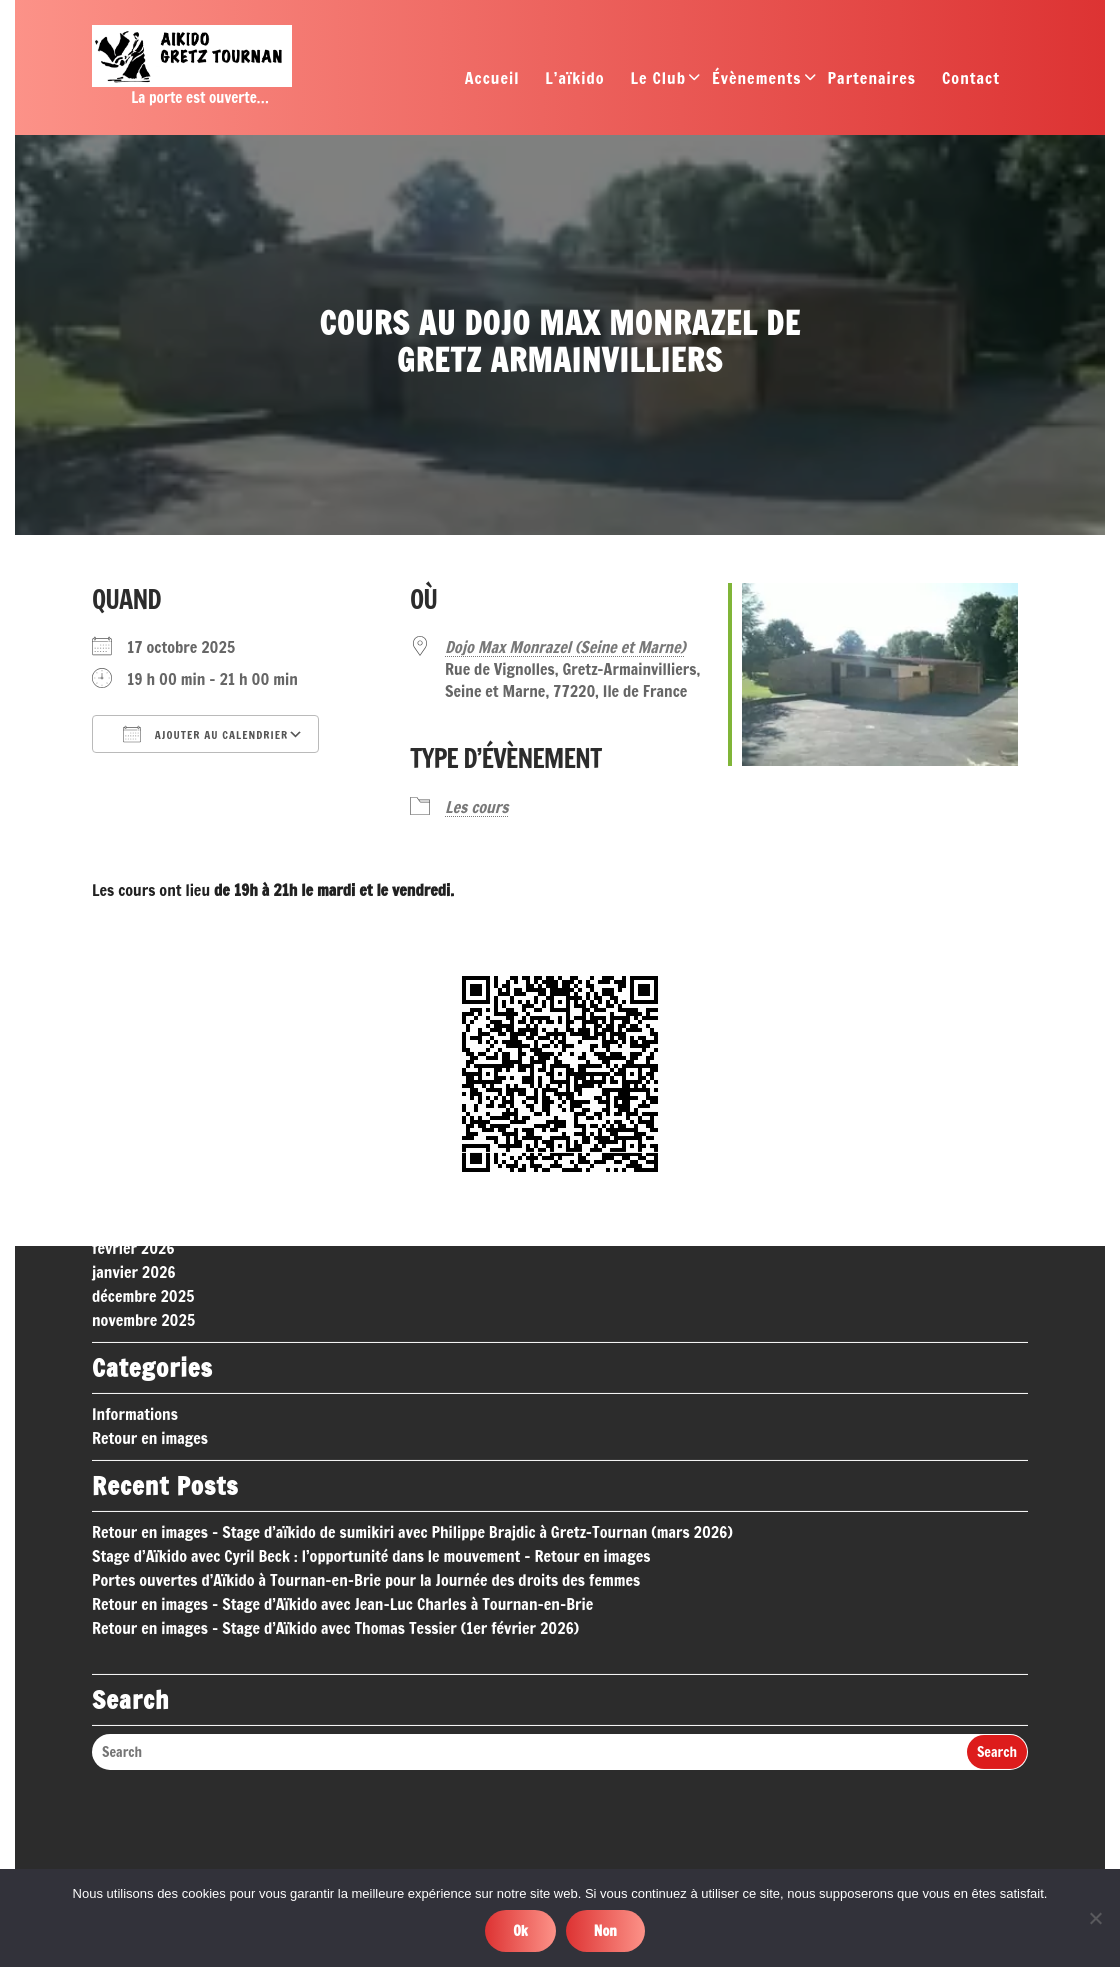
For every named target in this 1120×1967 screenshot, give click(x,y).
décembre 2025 (143, 1104)
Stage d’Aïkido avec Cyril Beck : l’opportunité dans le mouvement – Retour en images (371, 1364)
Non (605, 1931)
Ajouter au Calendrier (205, 734)
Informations (135, 1222)
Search (997, 1561)
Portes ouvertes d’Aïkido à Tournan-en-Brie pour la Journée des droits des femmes (366, 1388)
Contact (971, 83)
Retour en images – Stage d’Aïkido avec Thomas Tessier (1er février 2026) (335, 1436)
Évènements (757, 83)
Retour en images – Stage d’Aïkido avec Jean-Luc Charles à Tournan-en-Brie (342, 1412)
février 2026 (133, 1056)
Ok (520, 1931)
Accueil (492, 83)
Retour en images (150, 1246)
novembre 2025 (143, 1128)
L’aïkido (574, 83)
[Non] (1095, 1918)
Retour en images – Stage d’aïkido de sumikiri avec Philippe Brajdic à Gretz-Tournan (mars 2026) (412, 1340)
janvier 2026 (134, 1080)
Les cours (476, 807)
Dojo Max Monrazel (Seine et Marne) (565, 647)
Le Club (658, 83)
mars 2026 (127, 1032)
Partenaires (872, 83)
